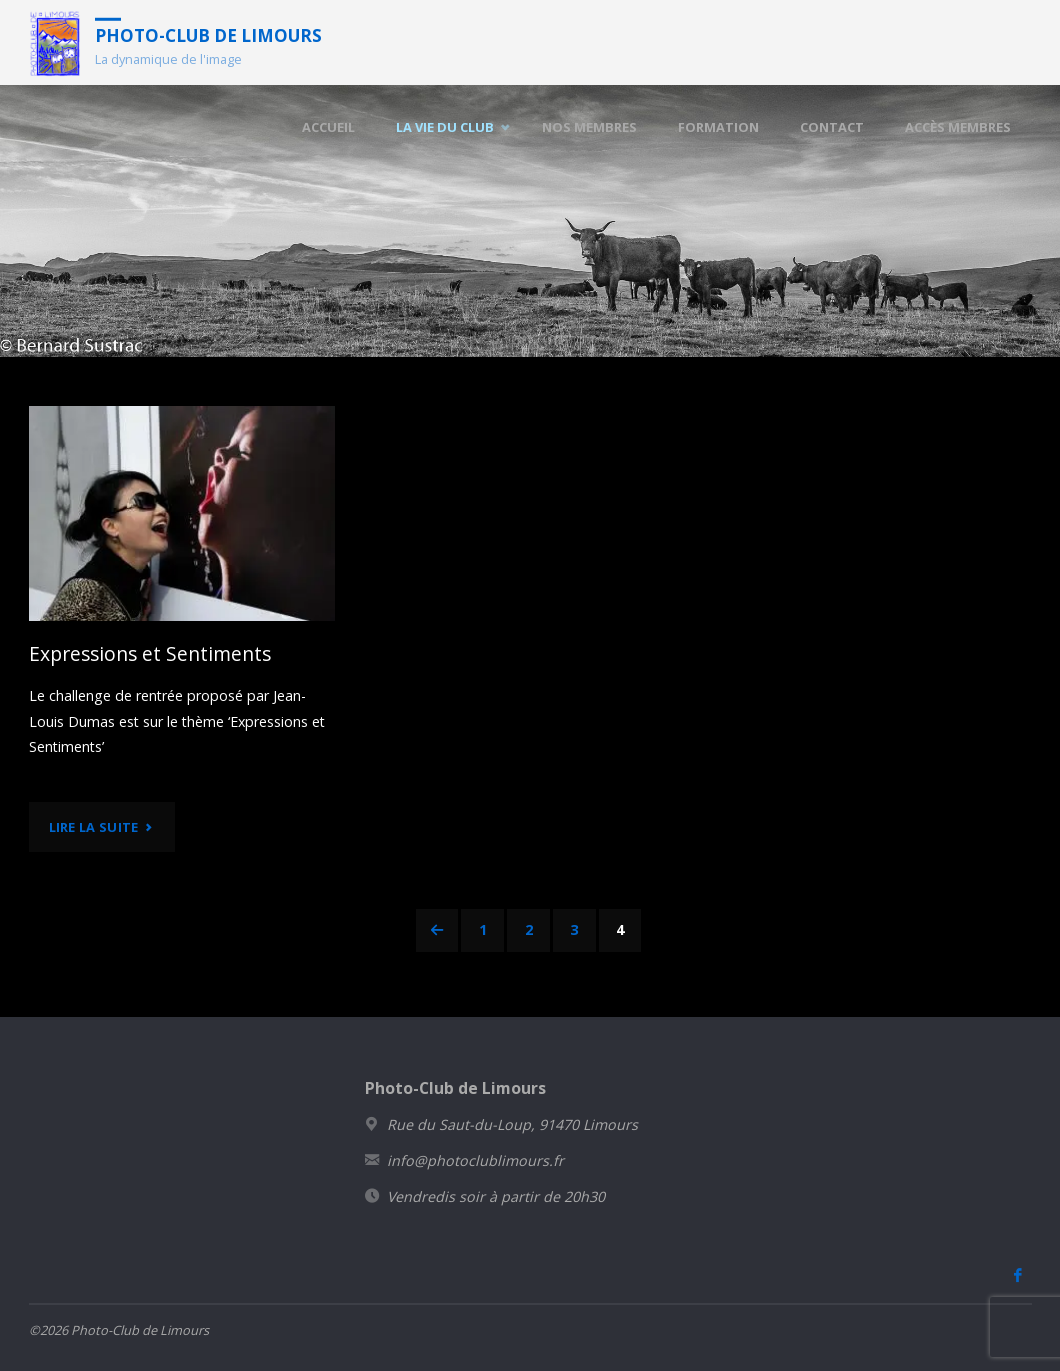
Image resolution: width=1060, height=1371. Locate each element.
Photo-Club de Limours (208, 34)
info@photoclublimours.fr (475, 1160)
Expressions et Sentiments (150, 653)
